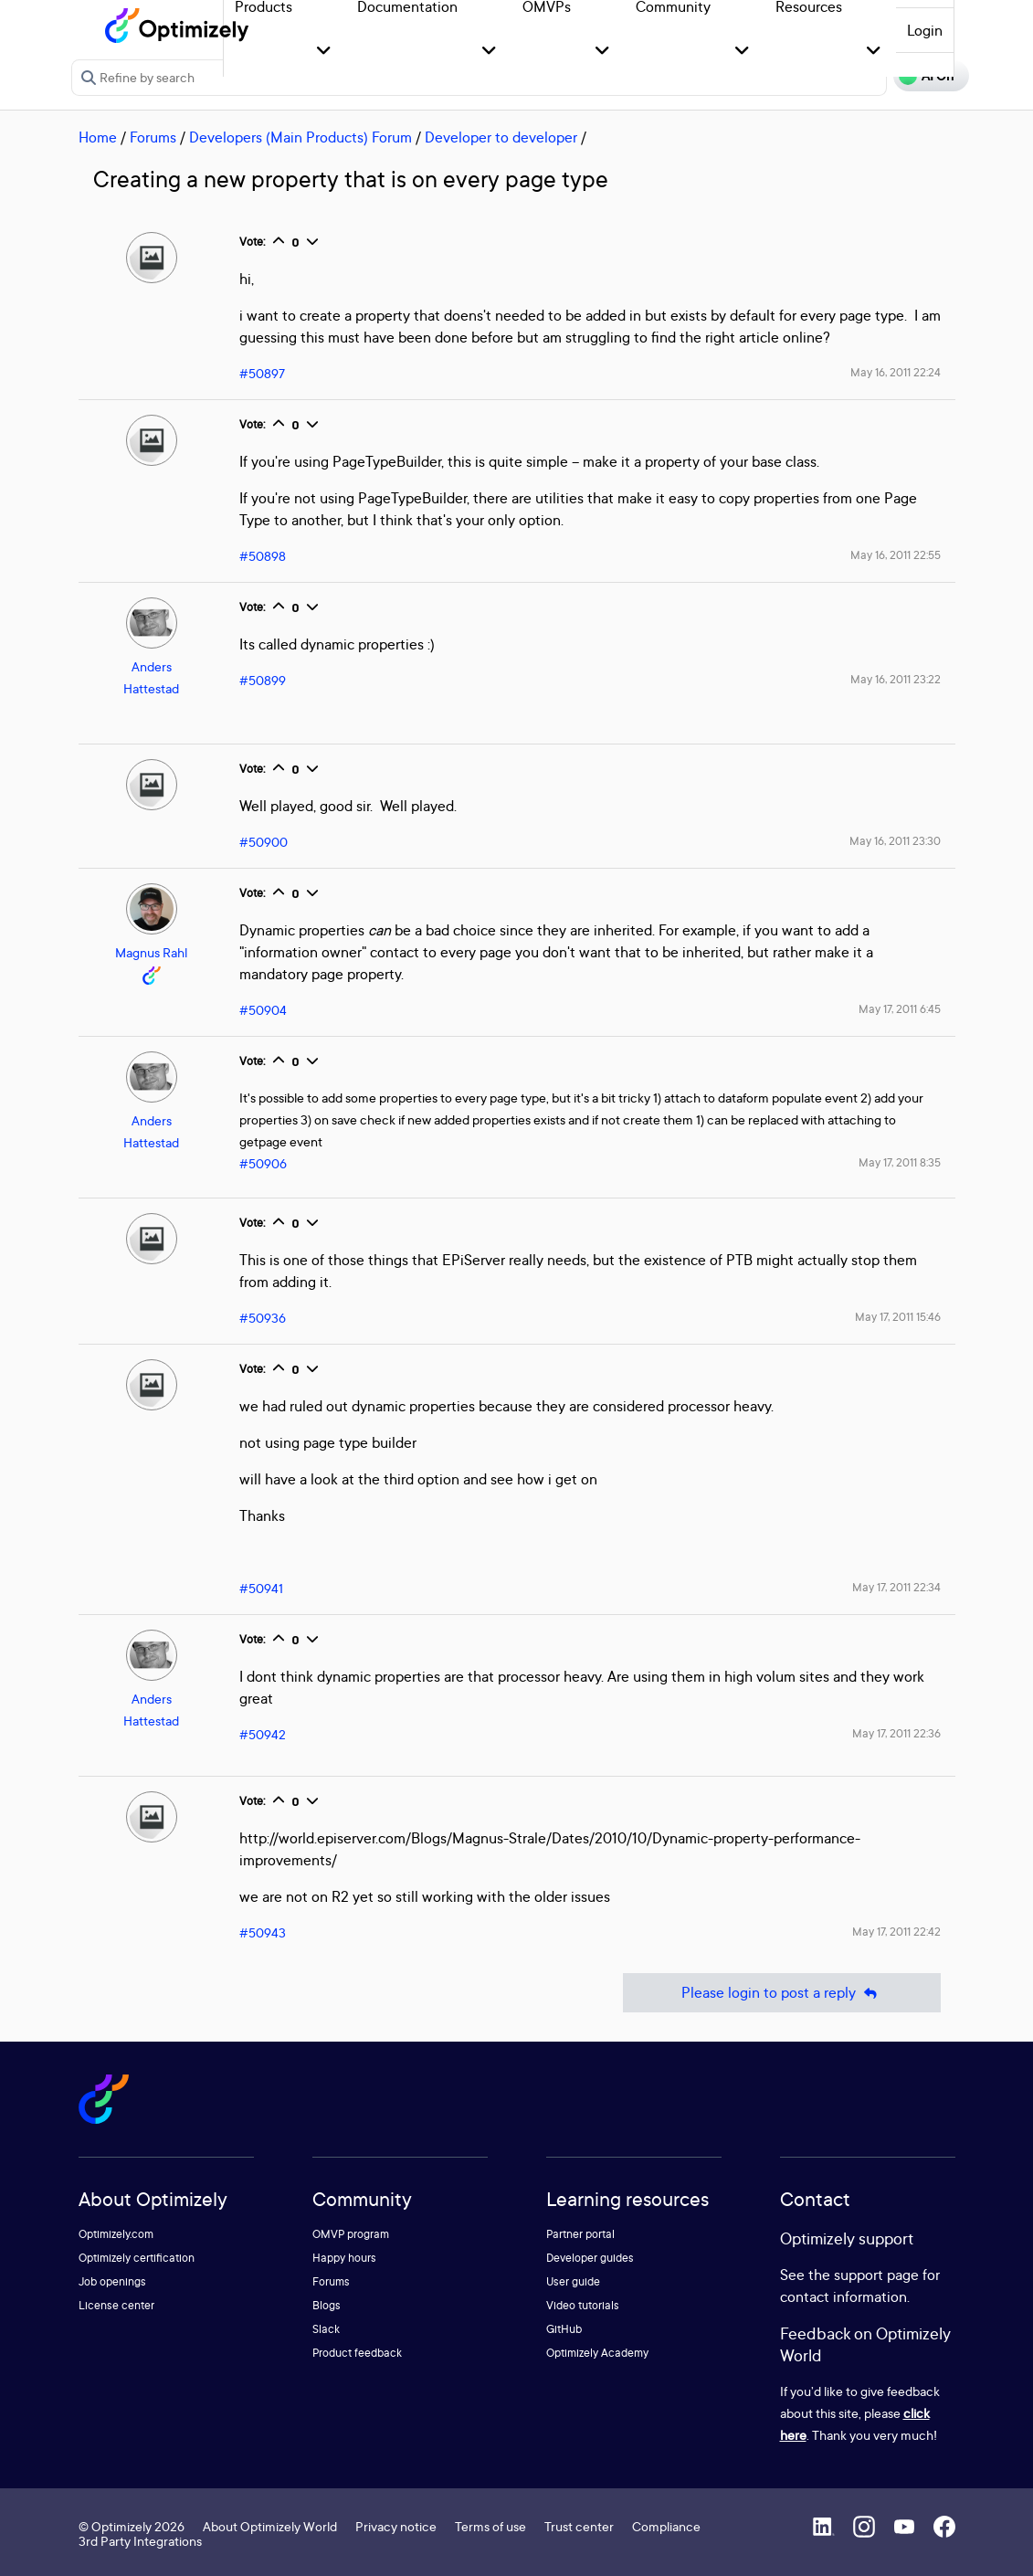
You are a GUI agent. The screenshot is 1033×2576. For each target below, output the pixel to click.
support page (876, 2275)
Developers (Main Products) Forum (300, 137)
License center (116, 2305)
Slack (326, 2329)
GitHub (564, 2329)
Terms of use (490, 2526)
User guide (573, 2281)
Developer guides (590, 2257)
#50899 (262, 680)
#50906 (263, 1163)
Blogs (326, 2305)
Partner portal (580, 2234)
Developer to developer (501, 137)
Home (98, 137)
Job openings (112, 2281)
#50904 (263, 1010)
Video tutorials (582, 2305)
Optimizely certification (137, 2257)
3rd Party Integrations (140, 2541)
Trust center (579, 2526)
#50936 (262, 1317)
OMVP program (350, 2234)
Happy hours (344, 2257)
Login (925, 30)
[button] (323, 51)
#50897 (262, 373)
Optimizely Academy (597, 2352)
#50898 (262, 556)
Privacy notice (396, 2526)
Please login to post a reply (781, 1992)
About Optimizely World (270, 2526)
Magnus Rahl (151, 952)
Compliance (666, 2526)
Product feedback (357, 2352)
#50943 (262, 1932)
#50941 (261, 1588)
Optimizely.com (116, 2234)
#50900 (263, 841)
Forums (153, 137)
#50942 (262, 1734)
